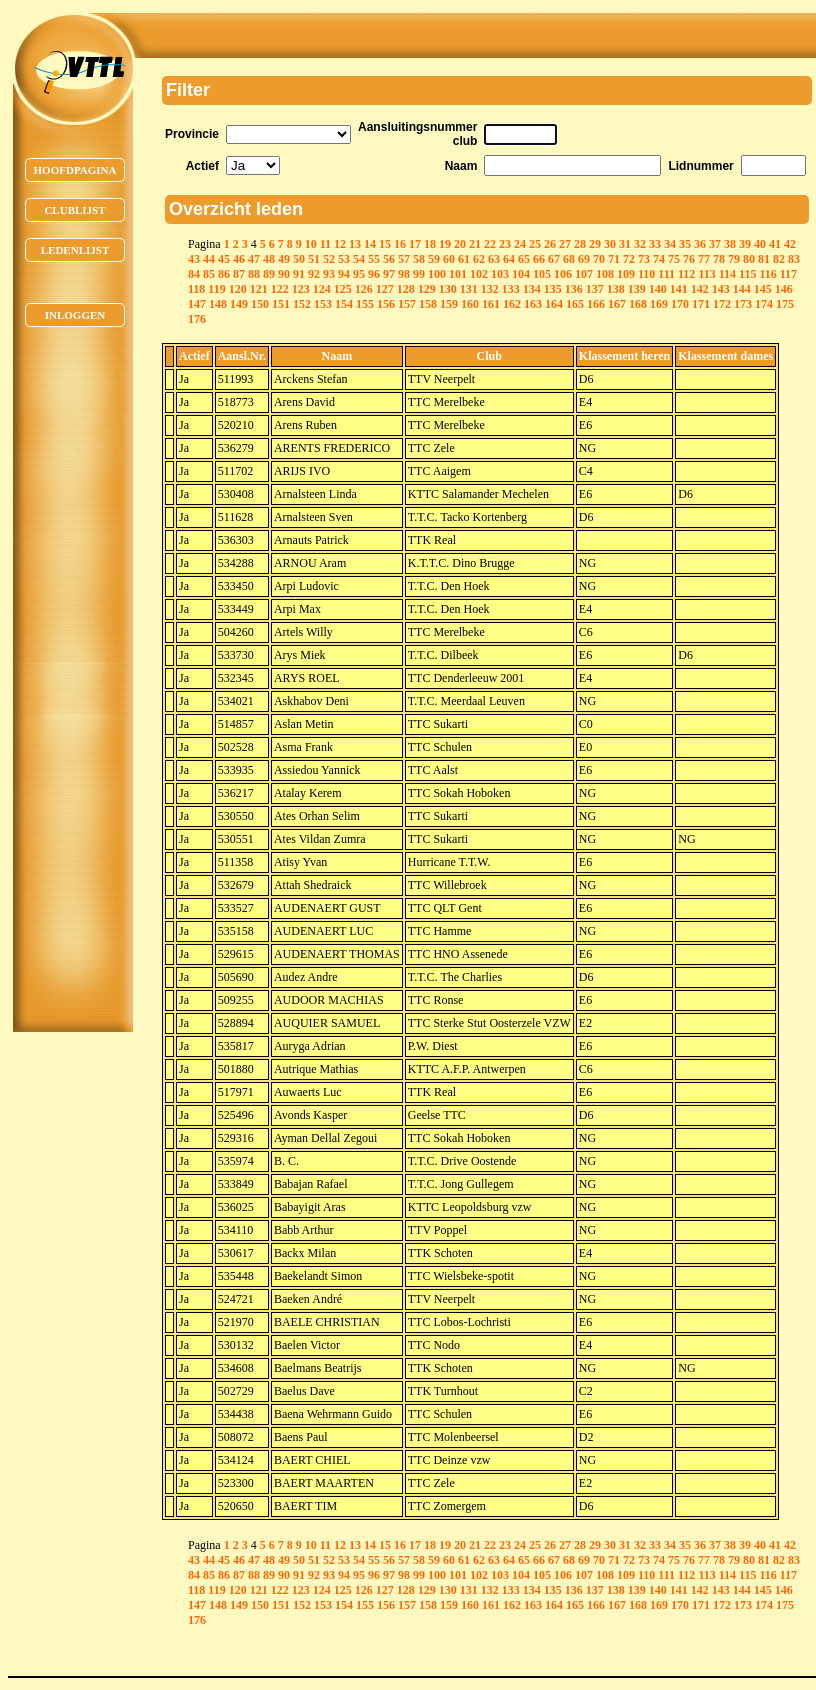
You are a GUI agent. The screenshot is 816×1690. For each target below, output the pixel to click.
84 (194, 274)
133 (511, 289)
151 (281, 304)
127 (385, 289)
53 (344, 259)
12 (340, 244)
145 (763, 289)
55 (374, 259)
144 (742, 289)
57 (404, 259)
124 (322, 289)
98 (404, 274)
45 (224, 259)
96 (374, 274)
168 (638, 304)
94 (344, 274)
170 (680, 304)
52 (329, 259)
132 (490, 289)
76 (689, 259)
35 (685, 244)
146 (784, 289)
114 (727, 274)
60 (449, 259)
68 (569, 259)
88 (254, 274)
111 (666, 274)
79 (734, 259)
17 (415, 244)
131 (469, 289)
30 (610, 244)
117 (788, 274)
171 (701, 304)
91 (299, 274)
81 (764, 259)
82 (779, 259)
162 (512, 304)
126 (364, 289)
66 (539, 259)
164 (554, 304)
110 (646, 274)
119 (216, 289)
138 (616, 289)
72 (629, 259)
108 (605, 274)
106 (563, 274)
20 (460, 244)
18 (430, 244)
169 (659, 304)
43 (194, 259)
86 (224, 274)
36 (700, 244)
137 (595, 289)
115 (747, 274)
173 (743, 304)
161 (491, 304)
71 (614, 259)
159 (449, 304)
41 (775, 244)
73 (644, 259)
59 (434, 259)
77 (704, 259)
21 (475, 244)
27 (565, 244)
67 (554, 259)
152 (302, 304)
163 (533, 304)
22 (490, 244)
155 (365, 304)
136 (574, 289)
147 (197, 304)
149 (239, 304)
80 (749, 259)
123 (301, 289)
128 (406, 289)
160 (470, 304)
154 (344, 304)
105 (542, 274)
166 (596, 304)
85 (209, 274)
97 (389, 274)
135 (553, 289)
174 (764, 304)
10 (311, 244)
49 (284, 259)
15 (385, 244)
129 (427, 289)
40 (760, 244)
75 (674, 259)
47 (254, 259)
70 (599, 259)
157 (407, 304)
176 (197, 319)
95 (359, 274)
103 (500, 274)
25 (535, 244)
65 (524, 259)
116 (767, 274)
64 (509, 259)
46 (239, 259)
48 (269, 259)
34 (670, 244)
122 (280, 289)
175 (785, 304)
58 (419, 259)
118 (196, 289)
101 (458, 274)
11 (325, 244)
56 (389, 259)
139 (637, 289)
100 (437, 274)
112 (686, 274)
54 (359, 259)
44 (209, 259)
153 (323, 304)
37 (715, 244)
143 (721, 289)
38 (730, 244)
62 (479, 259)
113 (706, 274)
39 (745, 244)
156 (386, 304)
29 (595, 244)
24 (520, 244)
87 (239, 274)
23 (505, 244)
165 (575, 304)
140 (658, 289)
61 (464, 259)
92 (314, 274)
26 (550, 244)
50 (299, 259)
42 (790, 244)
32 (640, 244)
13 (355, 244)
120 (238, 289)
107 (584, 274)
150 (260, 304)
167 (617, 304)
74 (659, 259)
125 (343, 289)
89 (269, 274)
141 (679, 289)
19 (445, 244)
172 (722, 304)
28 (580, 244)
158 (428, 304)
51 (314, 259)
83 (794, 259)
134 (532, 289)
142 (700, 289)
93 (329, 274)
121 (259, 289)
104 (521, 274)
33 (655, 244)
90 (284, 274)
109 (626, 274)
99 (419, 274)
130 (448, 289)
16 (400, 244)
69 (584, 259)
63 (494, 259)
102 (479, 274)
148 (218, 304)
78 (719, 259)
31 (625, 244)
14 (370, 244)
